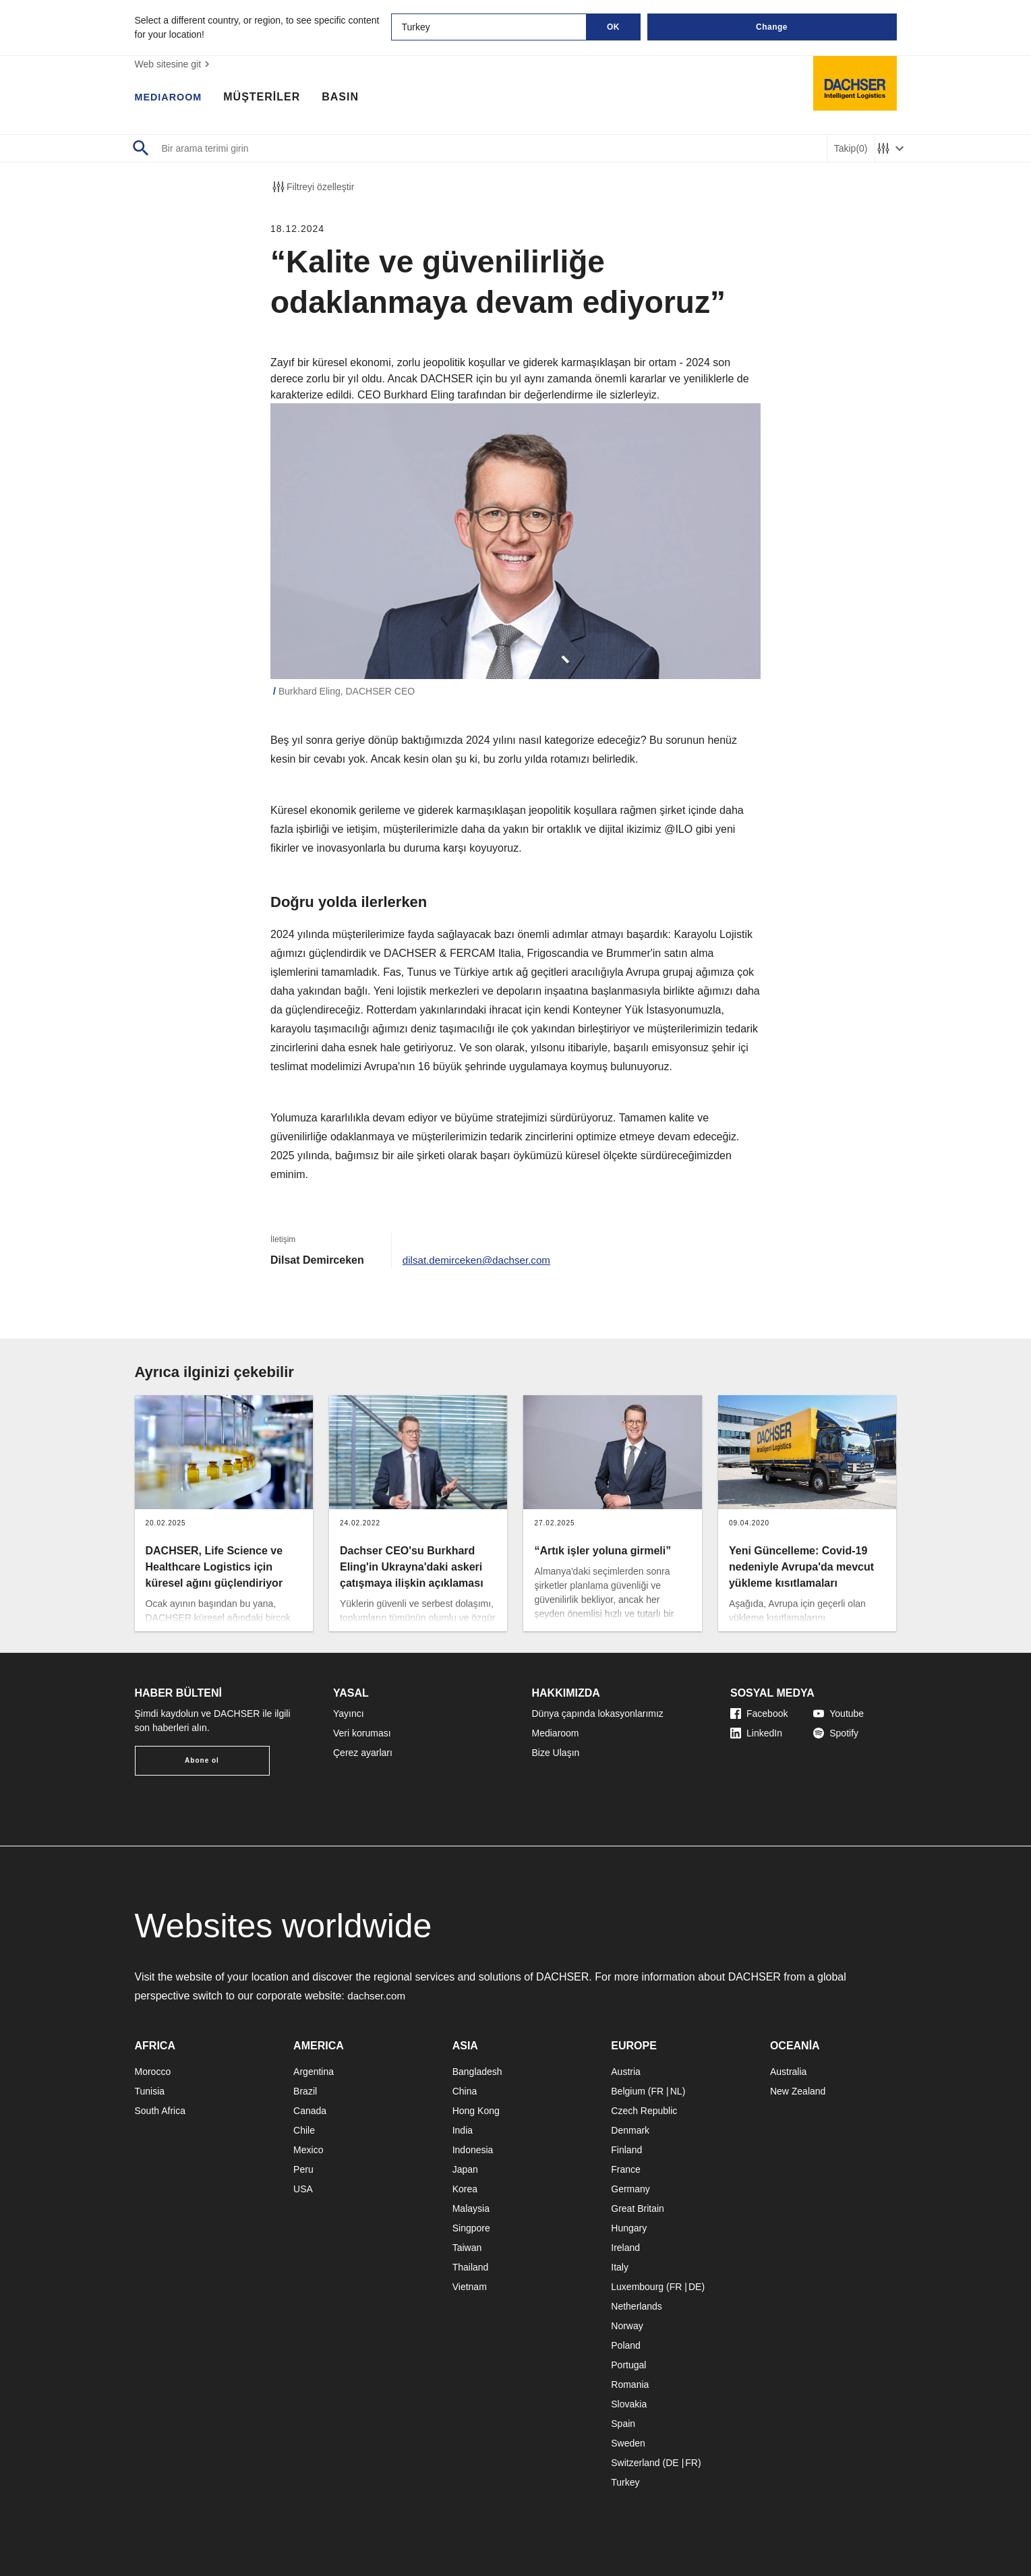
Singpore (471, 2228)
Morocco (153, 2071)
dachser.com (378, 1995)
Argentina (313, 2071)
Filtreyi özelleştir (312, 187)
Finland (626, 2149)
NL (676, 2091)
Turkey (625, 2482)
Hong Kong (476, 2110)
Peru (303, 2169)
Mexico (308, 2149)
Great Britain (637, 2208)
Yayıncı (348, 1713)
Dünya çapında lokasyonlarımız (598, 1713)
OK (613, 27)
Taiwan (467, 2247)
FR (657, 2091)
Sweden (628, 2443)
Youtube (838, 1713)
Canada (309, 2110)
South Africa (160, 2110)
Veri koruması (362, 1733)
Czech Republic (644, 2110)
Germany (630, 2189)
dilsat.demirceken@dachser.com (480, 1260)
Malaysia (471, 2208)
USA (303, 2189)
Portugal (628, 2365)
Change (772, 27)
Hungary (629, 2228)
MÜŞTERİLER (269, 97)
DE (694, 2286)
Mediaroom (555, 1733)
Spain (623, 2423)
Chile (304, 2130)
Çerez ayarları (362, 1752)
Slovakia (629, 2404)
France (626, 2169)
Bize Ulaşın (556, 1752)
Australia (788, 2071)
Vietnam (469, 2286)
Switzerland (635, 2462)
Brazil (305, 2091)
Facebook (759, 1713)
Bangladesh (477, 2071)
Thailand (470, 2267)
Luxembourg (637, 2286)
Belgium (628, 2091)
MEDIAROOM (172, 97)
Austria (626, 2071)
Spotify (835, 1733)
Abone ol (202, 1760)
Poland (626, 2345)
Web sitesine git (174, 64)
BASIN (347, 97)
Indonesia (473, 2149)
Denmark (630, 2130)
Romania (630, 2384)
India (462, 2130)
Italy (619, 2267)
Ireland (625, 2247)
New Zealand (798, 2091)
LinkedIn (756, 1733)
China (464, 2091)
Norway (627, 2325)
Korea (464, 2189)
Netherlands (636, 2306)
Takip (851, 149)
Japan (465, 2169)
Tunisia (150, 2091)
